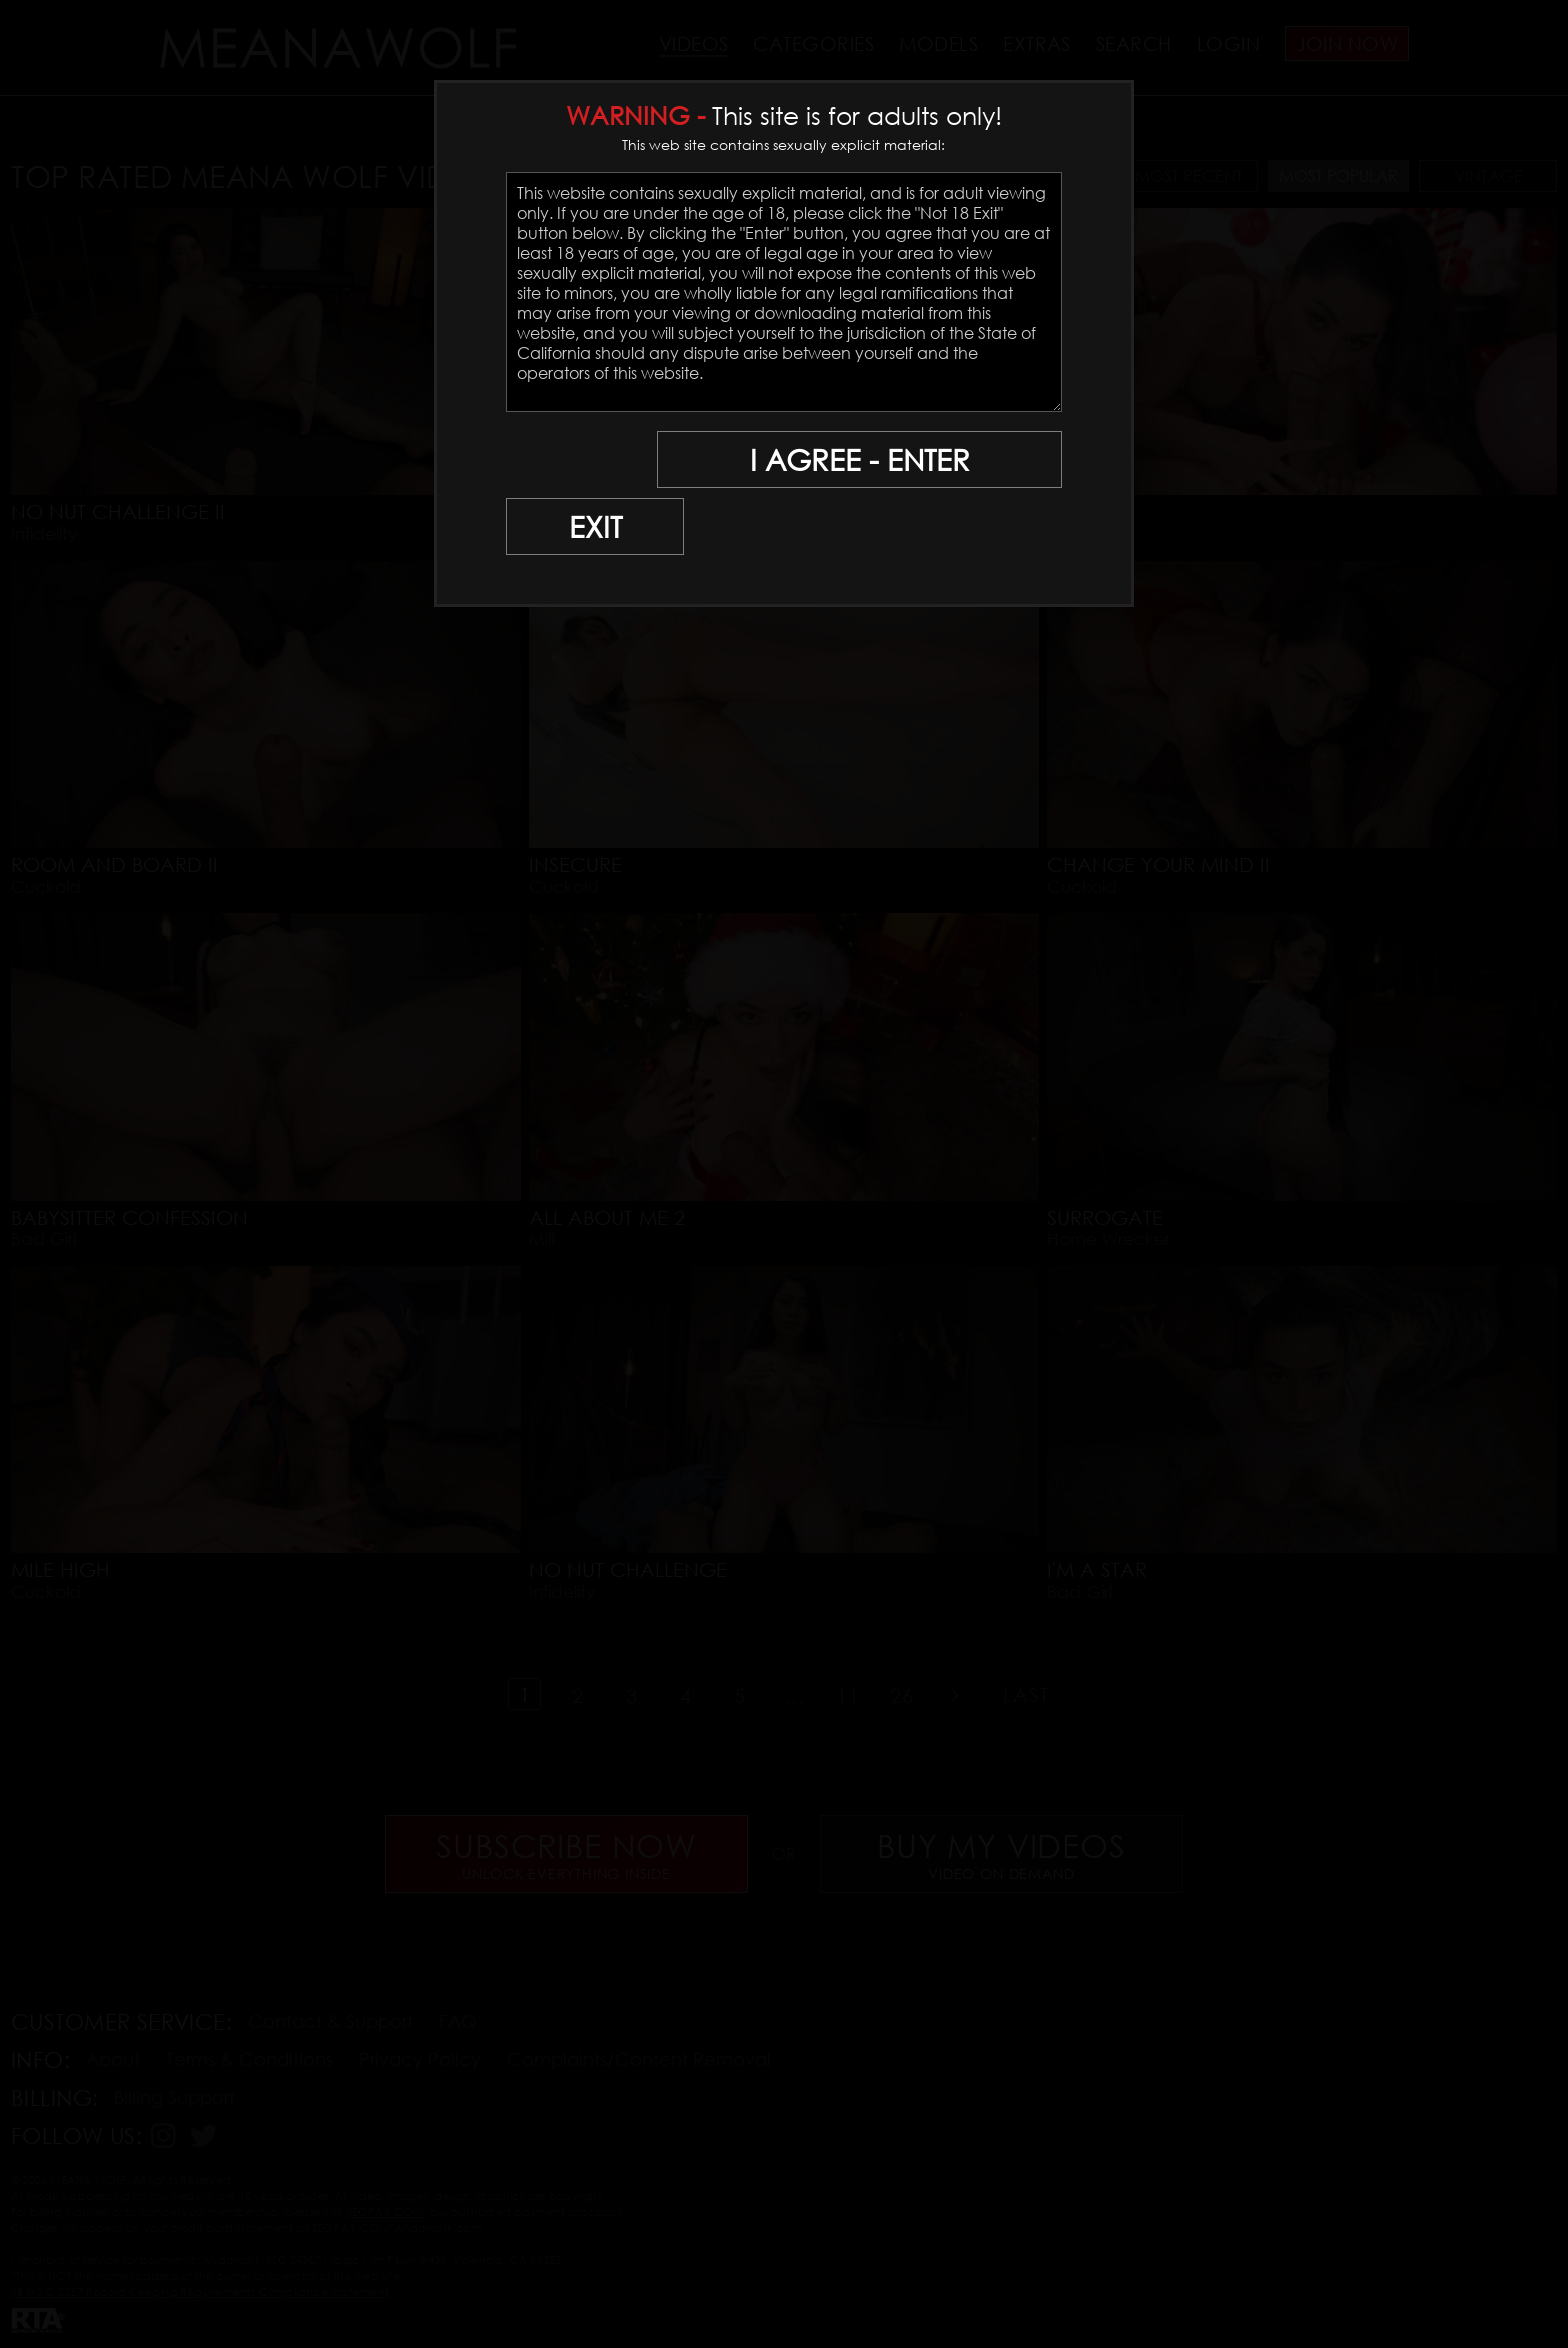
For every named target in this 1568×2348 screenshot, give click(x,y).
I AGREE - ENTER (867, 460)
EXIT (576, 460)
